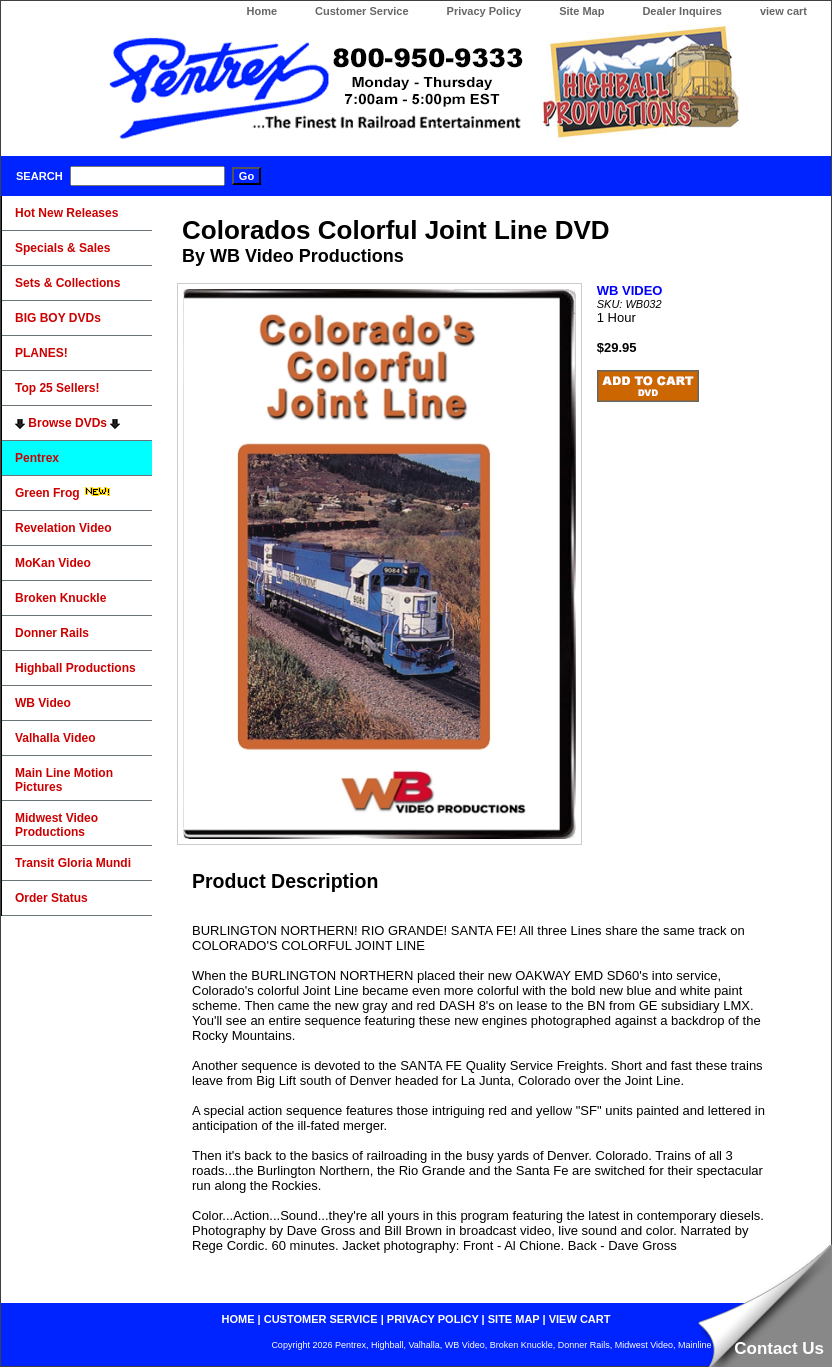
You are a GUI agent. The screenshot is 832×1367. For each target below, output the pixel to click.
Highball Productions (75, 668)
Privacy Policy (484, 11)
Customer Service (362, 11)
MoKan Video (53, 563)
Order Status (51, 898)
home (238, 1319)
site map (514, 1319)
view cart (783, 11)
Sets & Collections (67, 283)
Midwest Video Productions (56, 825)
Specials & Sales (62, 248)
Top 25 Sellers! (57, 388)
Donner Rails (52, 633)
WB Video (43, 703)
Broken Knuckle (60, 598)
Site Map (581, 11)
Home (261, 11)
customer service (321, 1319)
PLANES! (41, 353)
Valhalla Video (55, 738)
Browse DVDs (67, 423)
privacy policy (433, 1319)
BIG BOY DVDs (58, 318)
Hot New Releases (66, 213)
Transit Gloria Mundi (73, 863)
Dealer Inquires (681, 11)
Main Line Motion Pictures (64, 780)
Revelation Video (63, 528)
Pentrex (37, 458)
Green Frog (63, 493)
